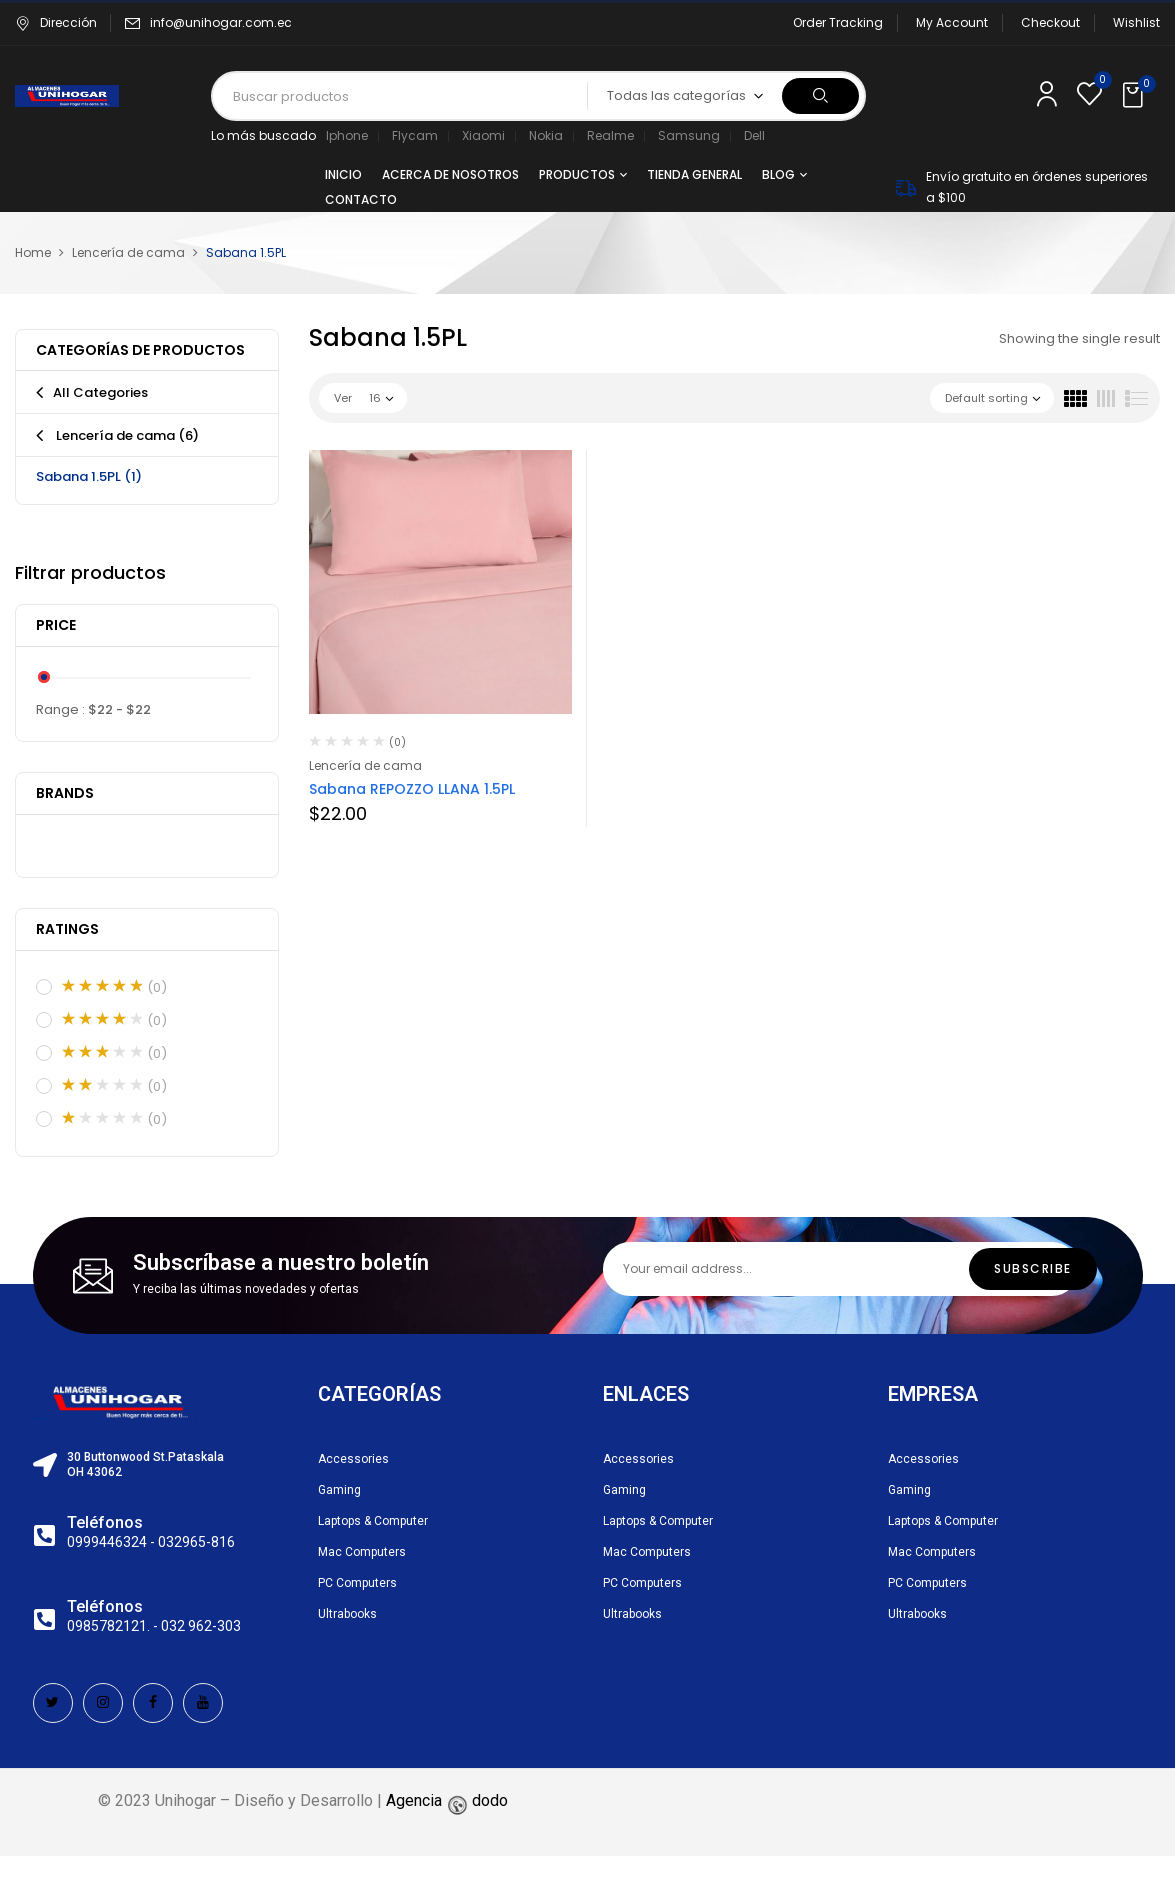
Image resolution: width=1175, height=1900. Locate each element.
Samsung (689, 135)
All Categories (100, 392)
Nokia (546, 135)
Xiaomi (483, 135)
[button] (1135, 96)
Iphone (347, 135)
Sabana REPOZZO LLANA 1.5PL (412, 789)
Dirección (56, 22)
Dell (754, 135)
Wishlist (1136, 22)
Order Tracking (838, 22)
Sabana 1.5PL (89, 476)
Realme (610, 135)
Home (33, 252)
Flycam (415, 135)
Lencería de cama (128, 252)
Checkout (1050, 22)
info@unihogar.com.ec (221, 22)
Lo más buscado (263, 135)
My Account (952, 22)
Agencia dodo (447, 1800)
